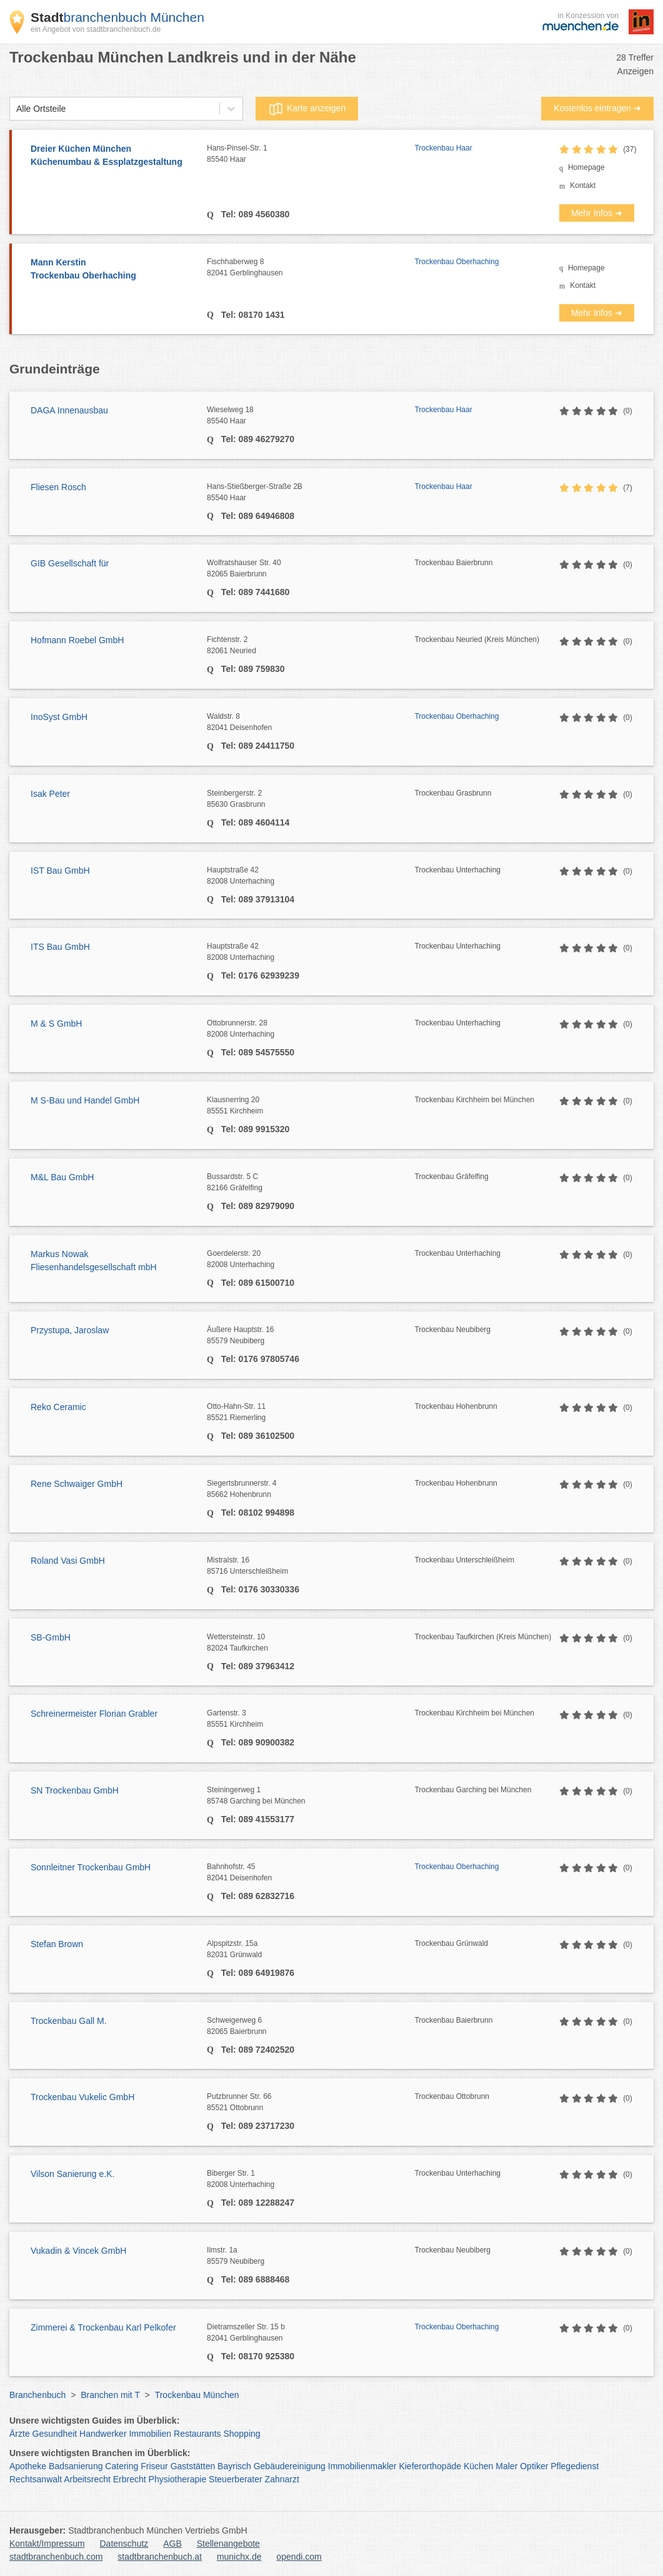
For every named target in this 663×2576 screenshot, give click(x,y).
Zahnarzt (282, 2479)
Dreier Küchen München (112, 156)
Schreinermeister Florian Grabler (94, 1714)
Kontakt (583, 185)
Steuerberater (235, 2479)
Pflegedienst (575, 2466)
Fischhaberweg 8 (310, 268)
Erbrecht (129, 2479)
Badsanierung (75, 2466)
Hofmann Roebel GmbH (77, 640)
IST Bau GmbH (60, 871)
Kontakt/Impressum (47, 2544)
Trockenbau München (197, 2395)
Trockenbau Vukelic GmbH (82, 2097)
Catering (121, 2466)
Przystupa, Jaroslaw (70, 1330)
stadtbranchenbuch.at (159, 2557)
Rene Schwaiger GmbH (76, 1484)
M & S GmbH (56, 1024)
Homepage (586, 167)
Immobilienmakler (362, 2466)
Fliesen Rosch (58, 487)
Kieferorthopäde (430, 2466)
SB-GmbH (51, 1637)
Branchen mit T (110, 2395)
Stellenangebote (228, 2544)
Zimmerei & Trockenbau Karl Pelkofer (103, 2327)
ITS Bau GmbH (60, 947)
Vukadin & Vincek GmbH (78, 2251)
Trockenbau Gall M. (69, 2021)
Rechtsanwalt (35, 2479)
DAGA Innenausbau (69, 410)
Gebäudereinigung (290, 2466)
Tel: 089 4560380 (254, 214)
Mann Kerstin (112, 269)
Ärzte (19, 2434)
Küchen (478, 2466)
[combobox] (16, 109)
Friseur (154, 2466)
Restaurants (197, 2434)
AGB (172, 2544)
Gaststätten (193, 2466)
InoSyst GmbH (59, 717)
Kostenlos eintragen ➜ (597, 108)
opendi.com (298, 2557)
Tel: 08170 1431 (252, 315)
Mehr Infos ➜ (596, 213)
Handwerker (102, 2434)
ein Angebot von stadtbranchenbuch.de (96, 29)
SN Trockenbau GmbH (75, 1790)
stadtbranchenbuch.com (55, 2557)
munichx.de (239, 2557)
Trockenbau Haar (443, 148)
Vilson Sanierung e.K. (72, 2174)
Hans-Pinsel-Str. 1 (310, 154)
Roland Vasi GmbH (68, 1561)
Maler (506, 2466)
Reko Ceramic (58, 1407)
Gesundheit (54, 2434)
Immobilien (150, 2434)
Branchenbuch (37, 2395)
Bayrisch (234, 2466)
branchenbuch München (117, 17)
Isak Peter (50, 794)
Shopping (241, 2434)
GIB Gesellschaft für (70, 563)
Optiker (534, 2466)
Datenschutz (124, 2544)
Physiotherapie (178, 2479)
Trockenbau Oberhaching (456, 261)
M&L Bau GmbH (62, 1177)
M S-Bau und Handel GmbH (85, 1100)
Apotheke (27, 2466)
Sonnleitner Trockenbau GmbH (91, 1867)
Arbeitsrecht (87, 2479)
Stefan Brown (57, 1944)
